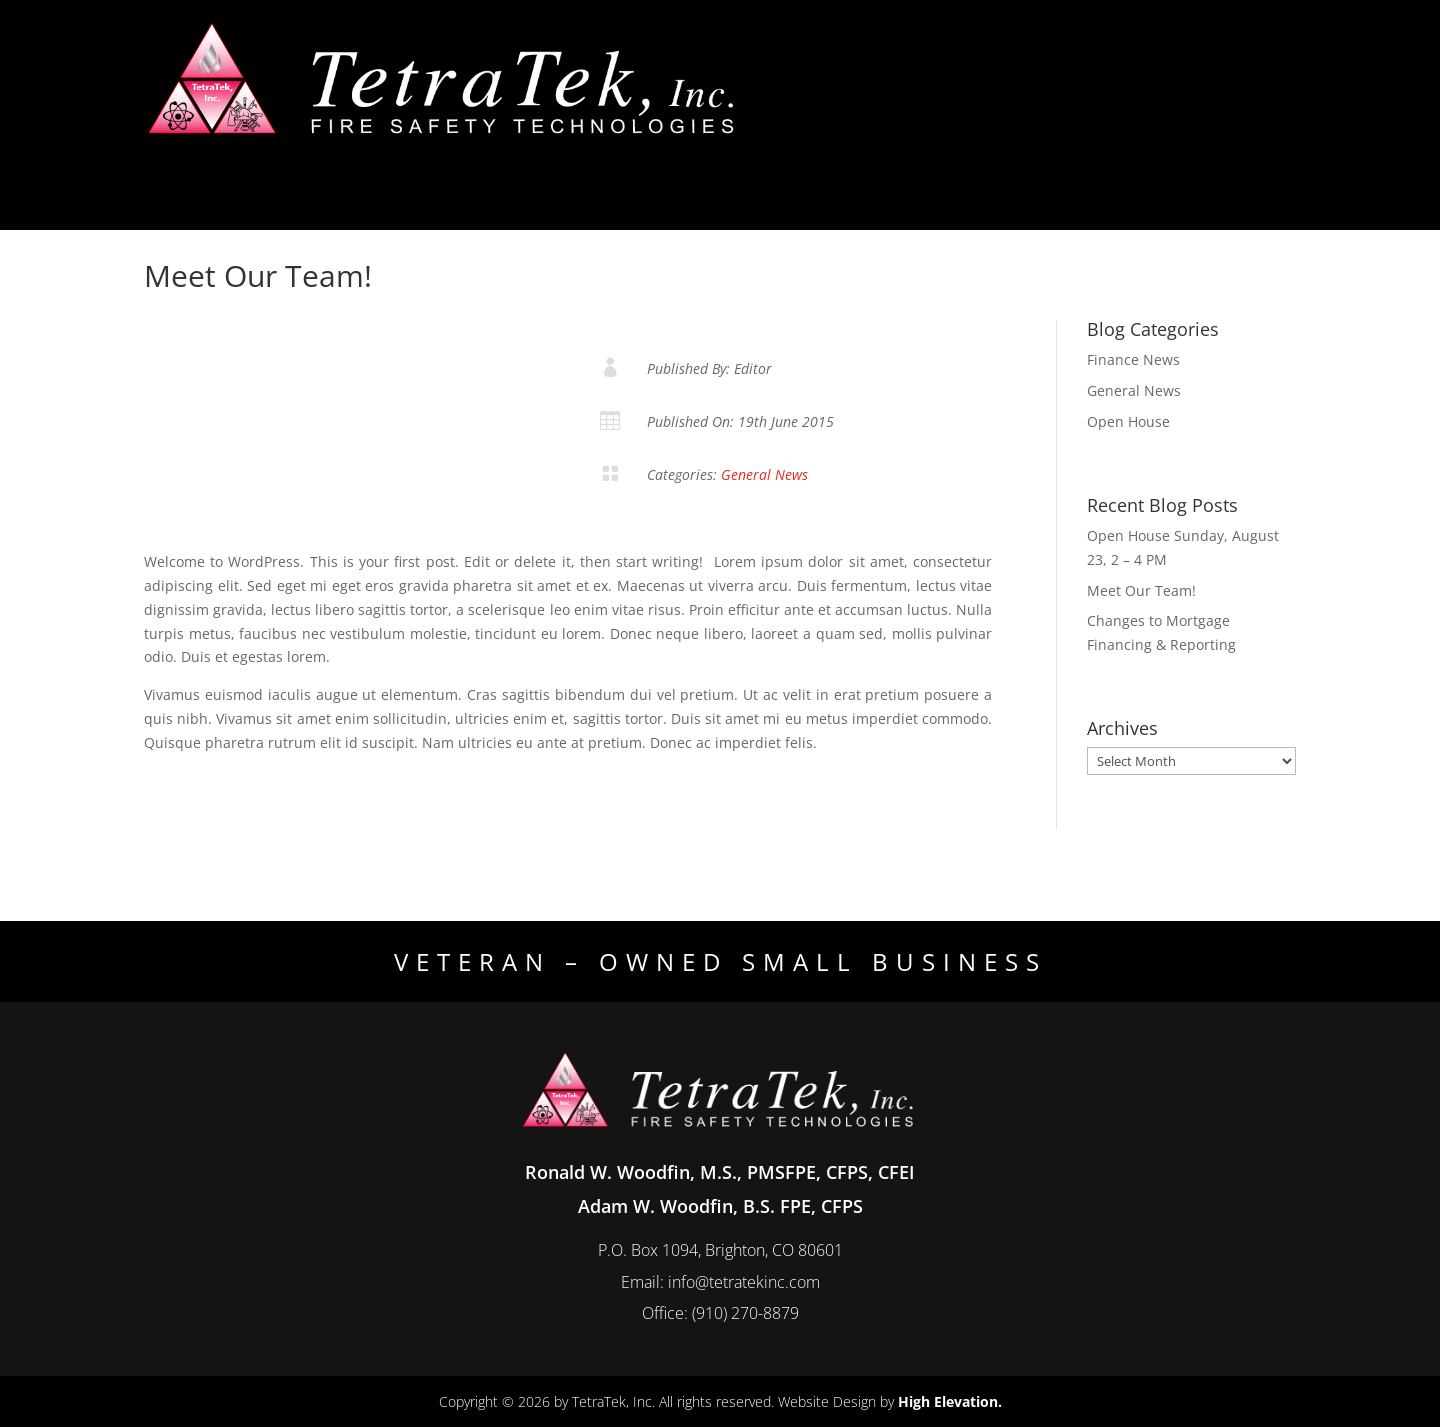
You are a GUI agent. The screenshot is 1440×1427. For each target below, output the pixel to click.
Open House (1128, 421)
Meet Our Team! (1141, 590)
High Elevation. (950, 1401)
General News (764, 474)
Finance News (1133, 359)
